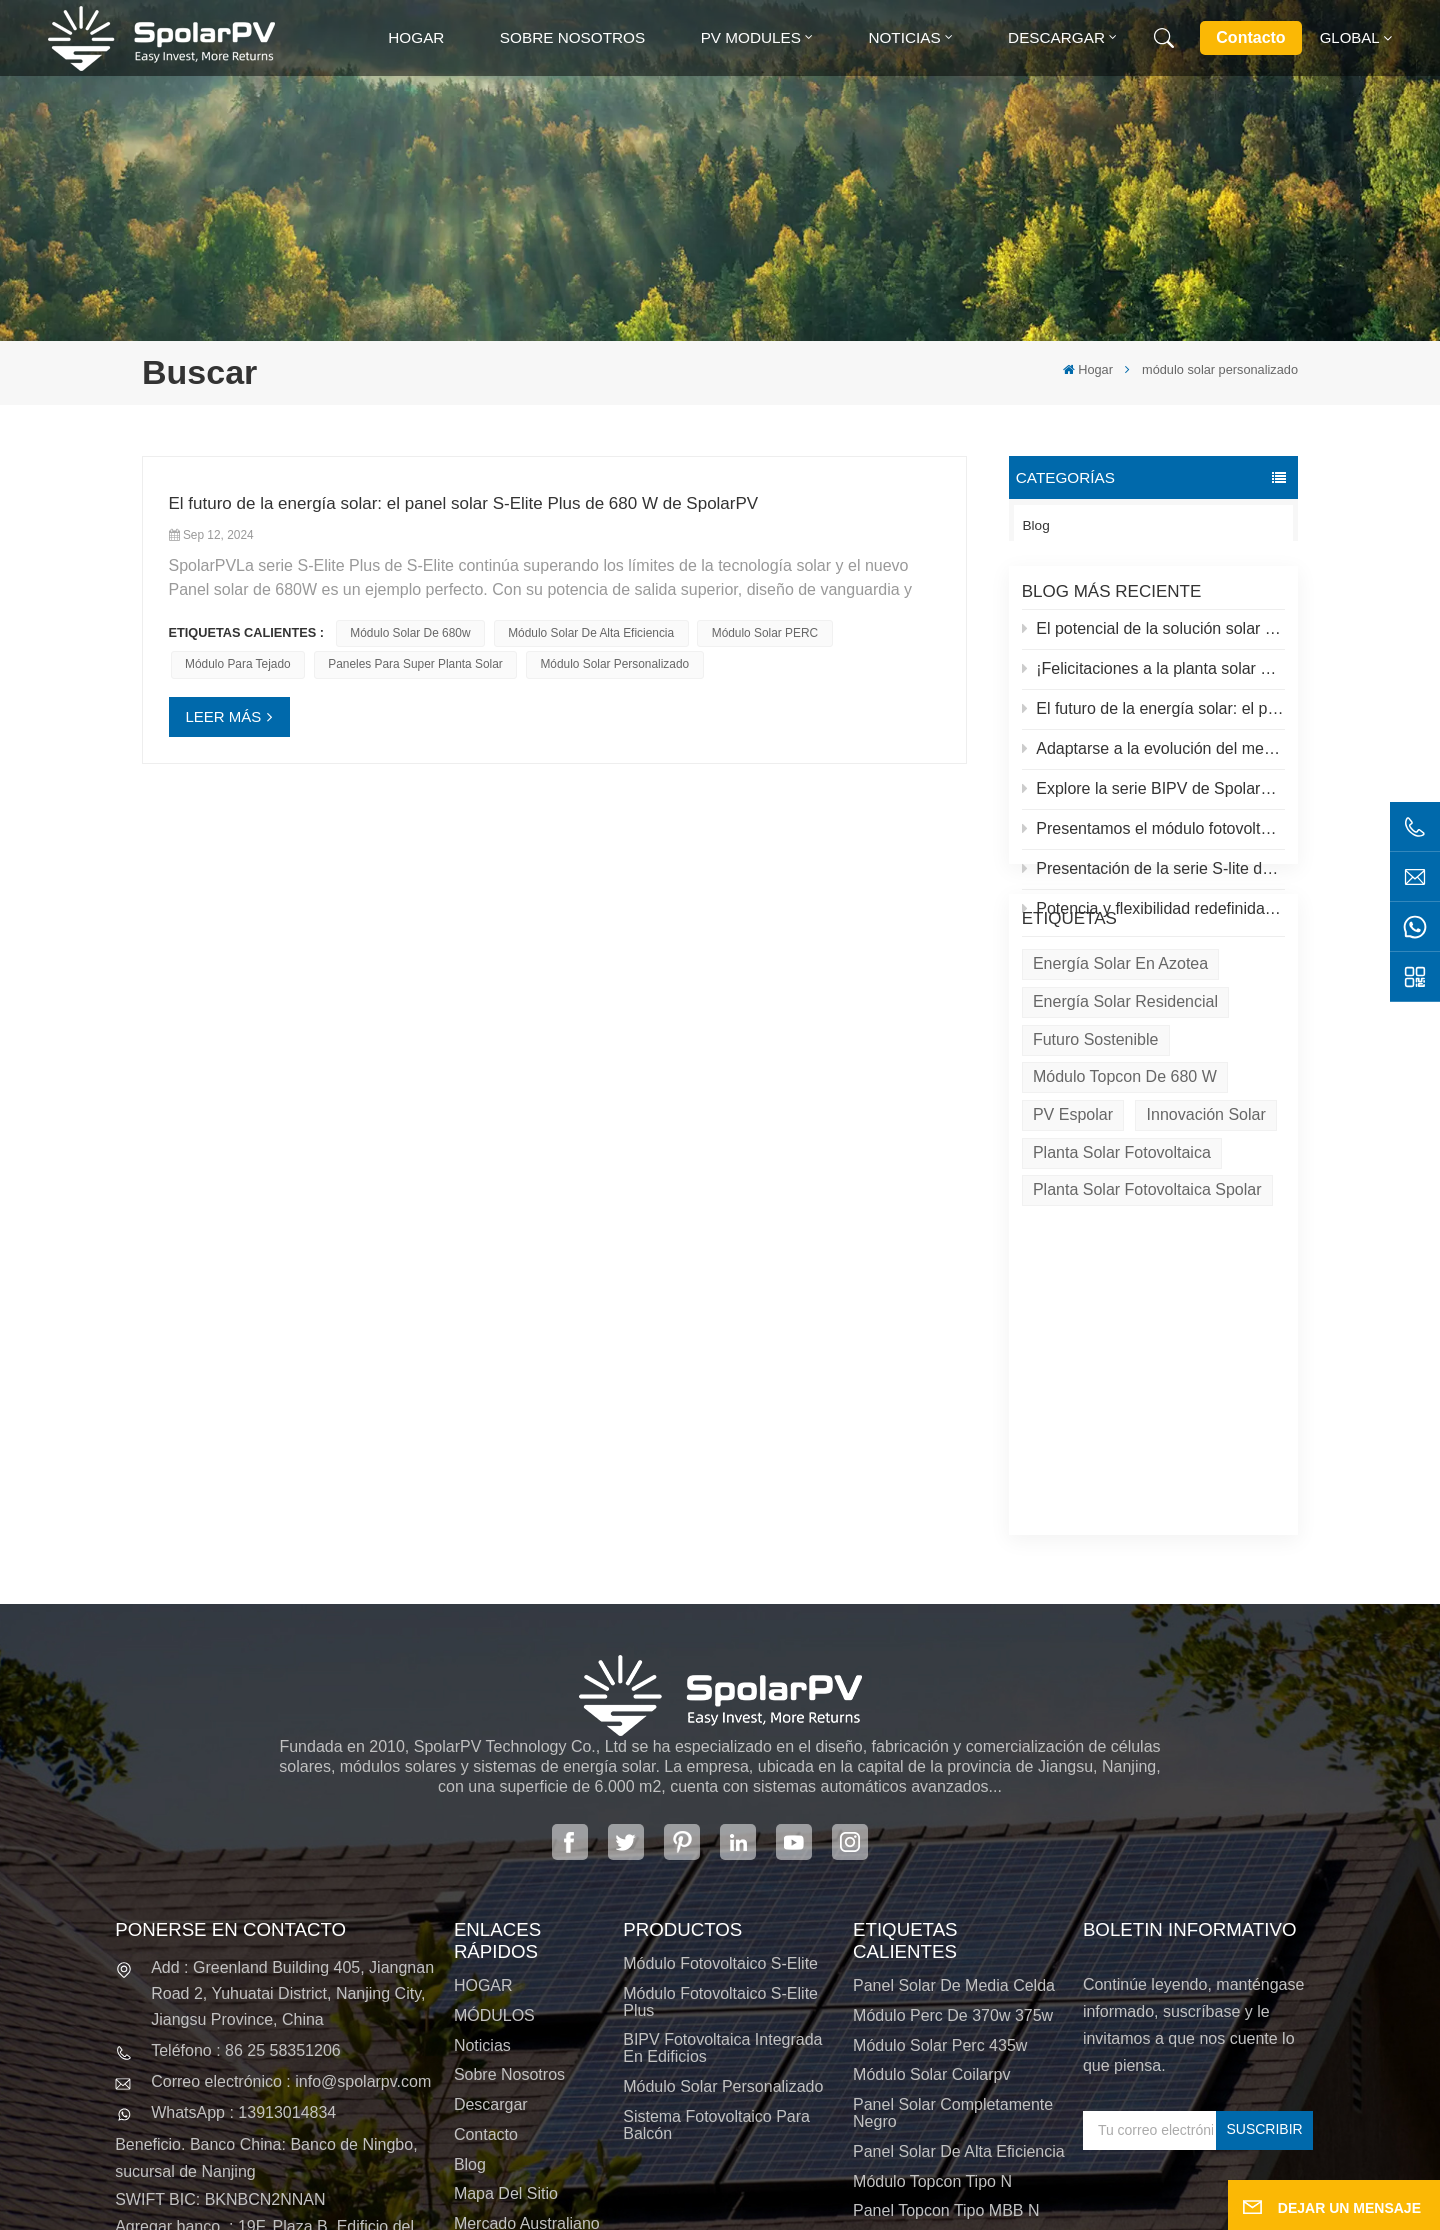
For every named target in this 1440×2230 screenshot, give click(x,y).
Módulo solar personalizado (723, 1866)
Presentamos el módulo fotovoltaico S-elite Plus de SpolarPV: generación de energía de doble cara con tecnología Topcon (1154, 839)
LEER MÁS (224, 716)
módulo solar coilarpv (931, 1855)
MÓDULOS (494, 1795)
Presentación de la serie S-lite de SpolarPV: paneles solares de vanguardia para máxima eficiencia (1154, 879)
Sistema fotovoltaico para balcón (716, 1905)
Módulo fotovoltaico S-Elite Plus (720, 1782)
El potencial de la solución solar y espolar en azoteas (1154, 639)
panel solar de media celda (954, 1765)
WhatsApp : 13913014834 (243, 1893)
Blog (1036, 525)
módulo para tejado (238, 664)
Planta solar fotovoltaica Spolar (1147, 1283)
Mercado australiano (527, 2003)
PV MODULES (751, 37)
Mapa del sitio (506, 1974)
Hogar (416, 37)
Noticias (904, 37)
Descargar (1056, 37)
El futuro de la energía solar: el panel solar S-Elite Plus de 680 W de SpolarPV (1154, 719)
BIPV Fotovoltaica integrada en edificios (722, 1829)
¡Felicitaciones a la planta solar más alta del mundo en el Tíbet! (1154, 679)
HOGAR (483, 1765)
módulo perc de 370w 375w (953, 1795)
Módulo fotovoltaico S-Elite (720, 1743)
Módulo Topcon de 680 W (1125, 1170)
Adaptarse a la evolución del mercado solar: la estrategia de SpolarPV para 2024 (1154, 759)
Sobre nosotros (572, 37)
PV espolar (1073, 1207)
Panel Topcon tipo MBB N (946, 1991)
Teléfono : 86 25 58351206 (246, 1830)
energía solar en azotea (1120, 1056)
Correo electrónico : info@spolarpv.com (291, 1861)
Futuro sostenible (1095, 1132)
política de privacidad (860, 2209)
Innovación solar (1206, 1207)
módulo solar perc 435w (940, 1825)
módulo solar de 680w (410, 633)
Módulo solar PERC (765, 633)
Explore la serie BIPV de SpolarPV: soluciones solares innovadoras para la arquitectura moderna (1154, 799)
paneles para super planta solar (415, 664)
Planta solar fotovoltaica (1122, 1245)
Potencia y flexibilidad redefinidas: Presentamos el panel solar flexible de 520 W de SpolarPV (1154, 919)
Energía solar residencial (1125, 1094)
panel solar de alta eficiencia (959, 1931)
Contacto (1250, 37)
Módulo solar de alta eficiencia (591, 633)
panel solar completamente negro (953, 1893)
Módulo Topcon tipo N (932, 1961)
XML (737, 2209)
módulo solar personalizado (614, 664)
